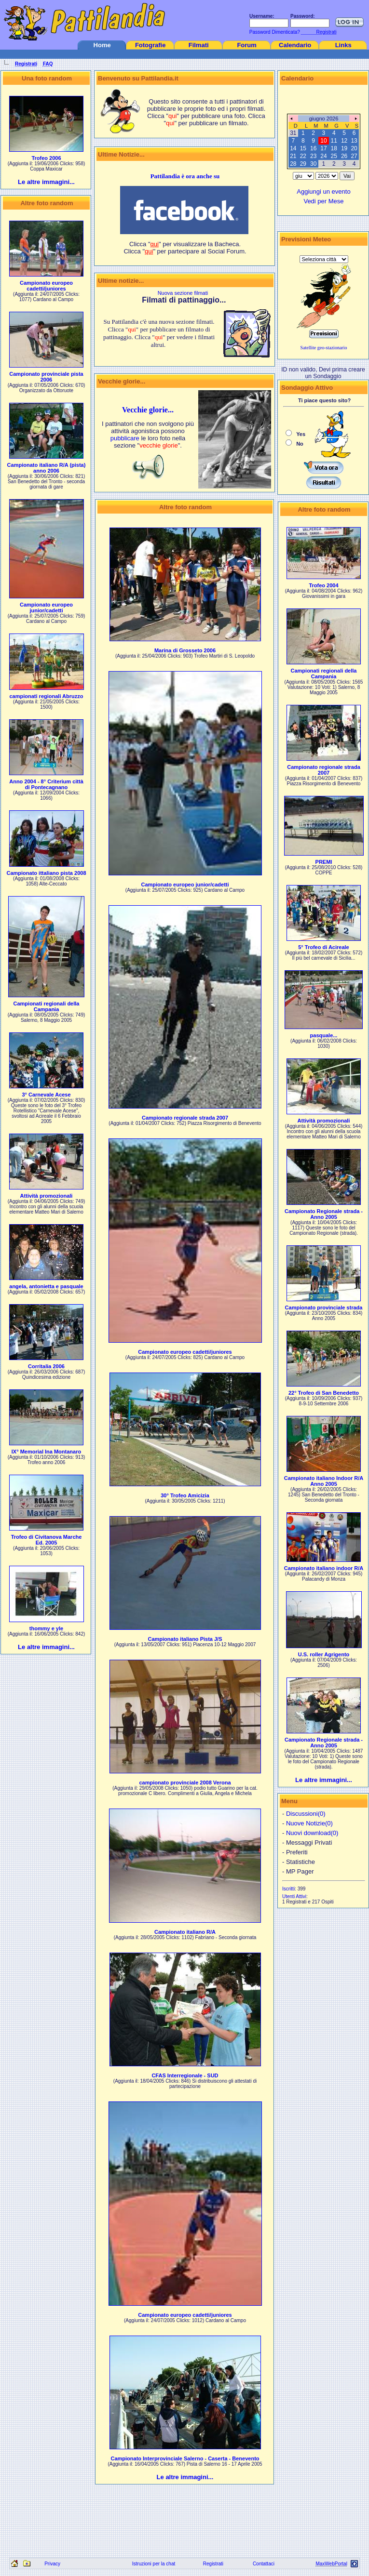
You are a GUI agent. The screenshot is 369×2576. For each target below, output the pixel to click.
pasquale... (324, 1035)
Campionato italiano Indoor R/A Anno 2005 (323, 1481)
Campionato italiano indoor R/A (323, 1568)
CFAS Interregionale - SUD (184, 2075)
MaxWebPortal (331, 2563)
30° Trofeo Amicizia (185, 1495)
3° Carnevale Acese (46, 1094)
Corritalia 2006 (46, 1366)
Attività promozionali (46, 1196)
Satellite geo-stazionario (324, 347)
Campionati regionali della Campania (47, 1006)
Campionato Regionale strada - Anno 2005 (324, 1214)
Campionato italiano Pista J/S (185, 1639)
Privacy (52, 2563)
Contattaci (263, 2563)
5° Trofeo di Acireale (323, 947)
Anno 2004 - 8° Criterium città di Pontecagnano (46, 784)
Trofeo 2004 (323, 585)
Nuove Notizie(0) (309, 1823)
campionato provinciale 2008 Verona (185, 1782)
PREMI (323, 862)
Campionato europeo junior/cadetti (46, 607)
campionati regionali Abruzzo (46, 696)
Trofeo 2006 (46, 158)
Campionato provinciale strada (324, 1307)
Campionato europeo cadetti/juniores (46, 285)
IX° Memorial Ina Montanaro (46, 1451)
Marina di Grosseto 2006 (185, 650)
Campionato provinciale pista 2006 (46, 377)
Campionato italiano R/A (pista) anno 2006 (46, 468)
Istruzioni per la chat (154, 2563)
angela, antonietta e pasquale (46, 1286)
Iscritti (288, 1888)
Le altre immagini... (46, 181)
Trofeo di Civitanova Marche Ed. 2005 (46, 1540)
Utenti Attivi (294, 1896)
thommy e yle (46, 1628)
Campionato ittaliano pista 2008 (46, 873)
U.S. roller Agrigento (324, 1654)
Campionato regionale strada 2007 (185, 1118)
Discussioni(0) (306, 1813)
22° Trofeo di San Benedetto (323, 1393)
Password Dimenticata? (274, 32)
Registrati (213, 2563)
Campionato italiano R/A (185, 1932)
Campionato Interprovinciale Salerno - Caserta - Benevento (184, 2458)
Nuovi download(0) (312, 1832)
